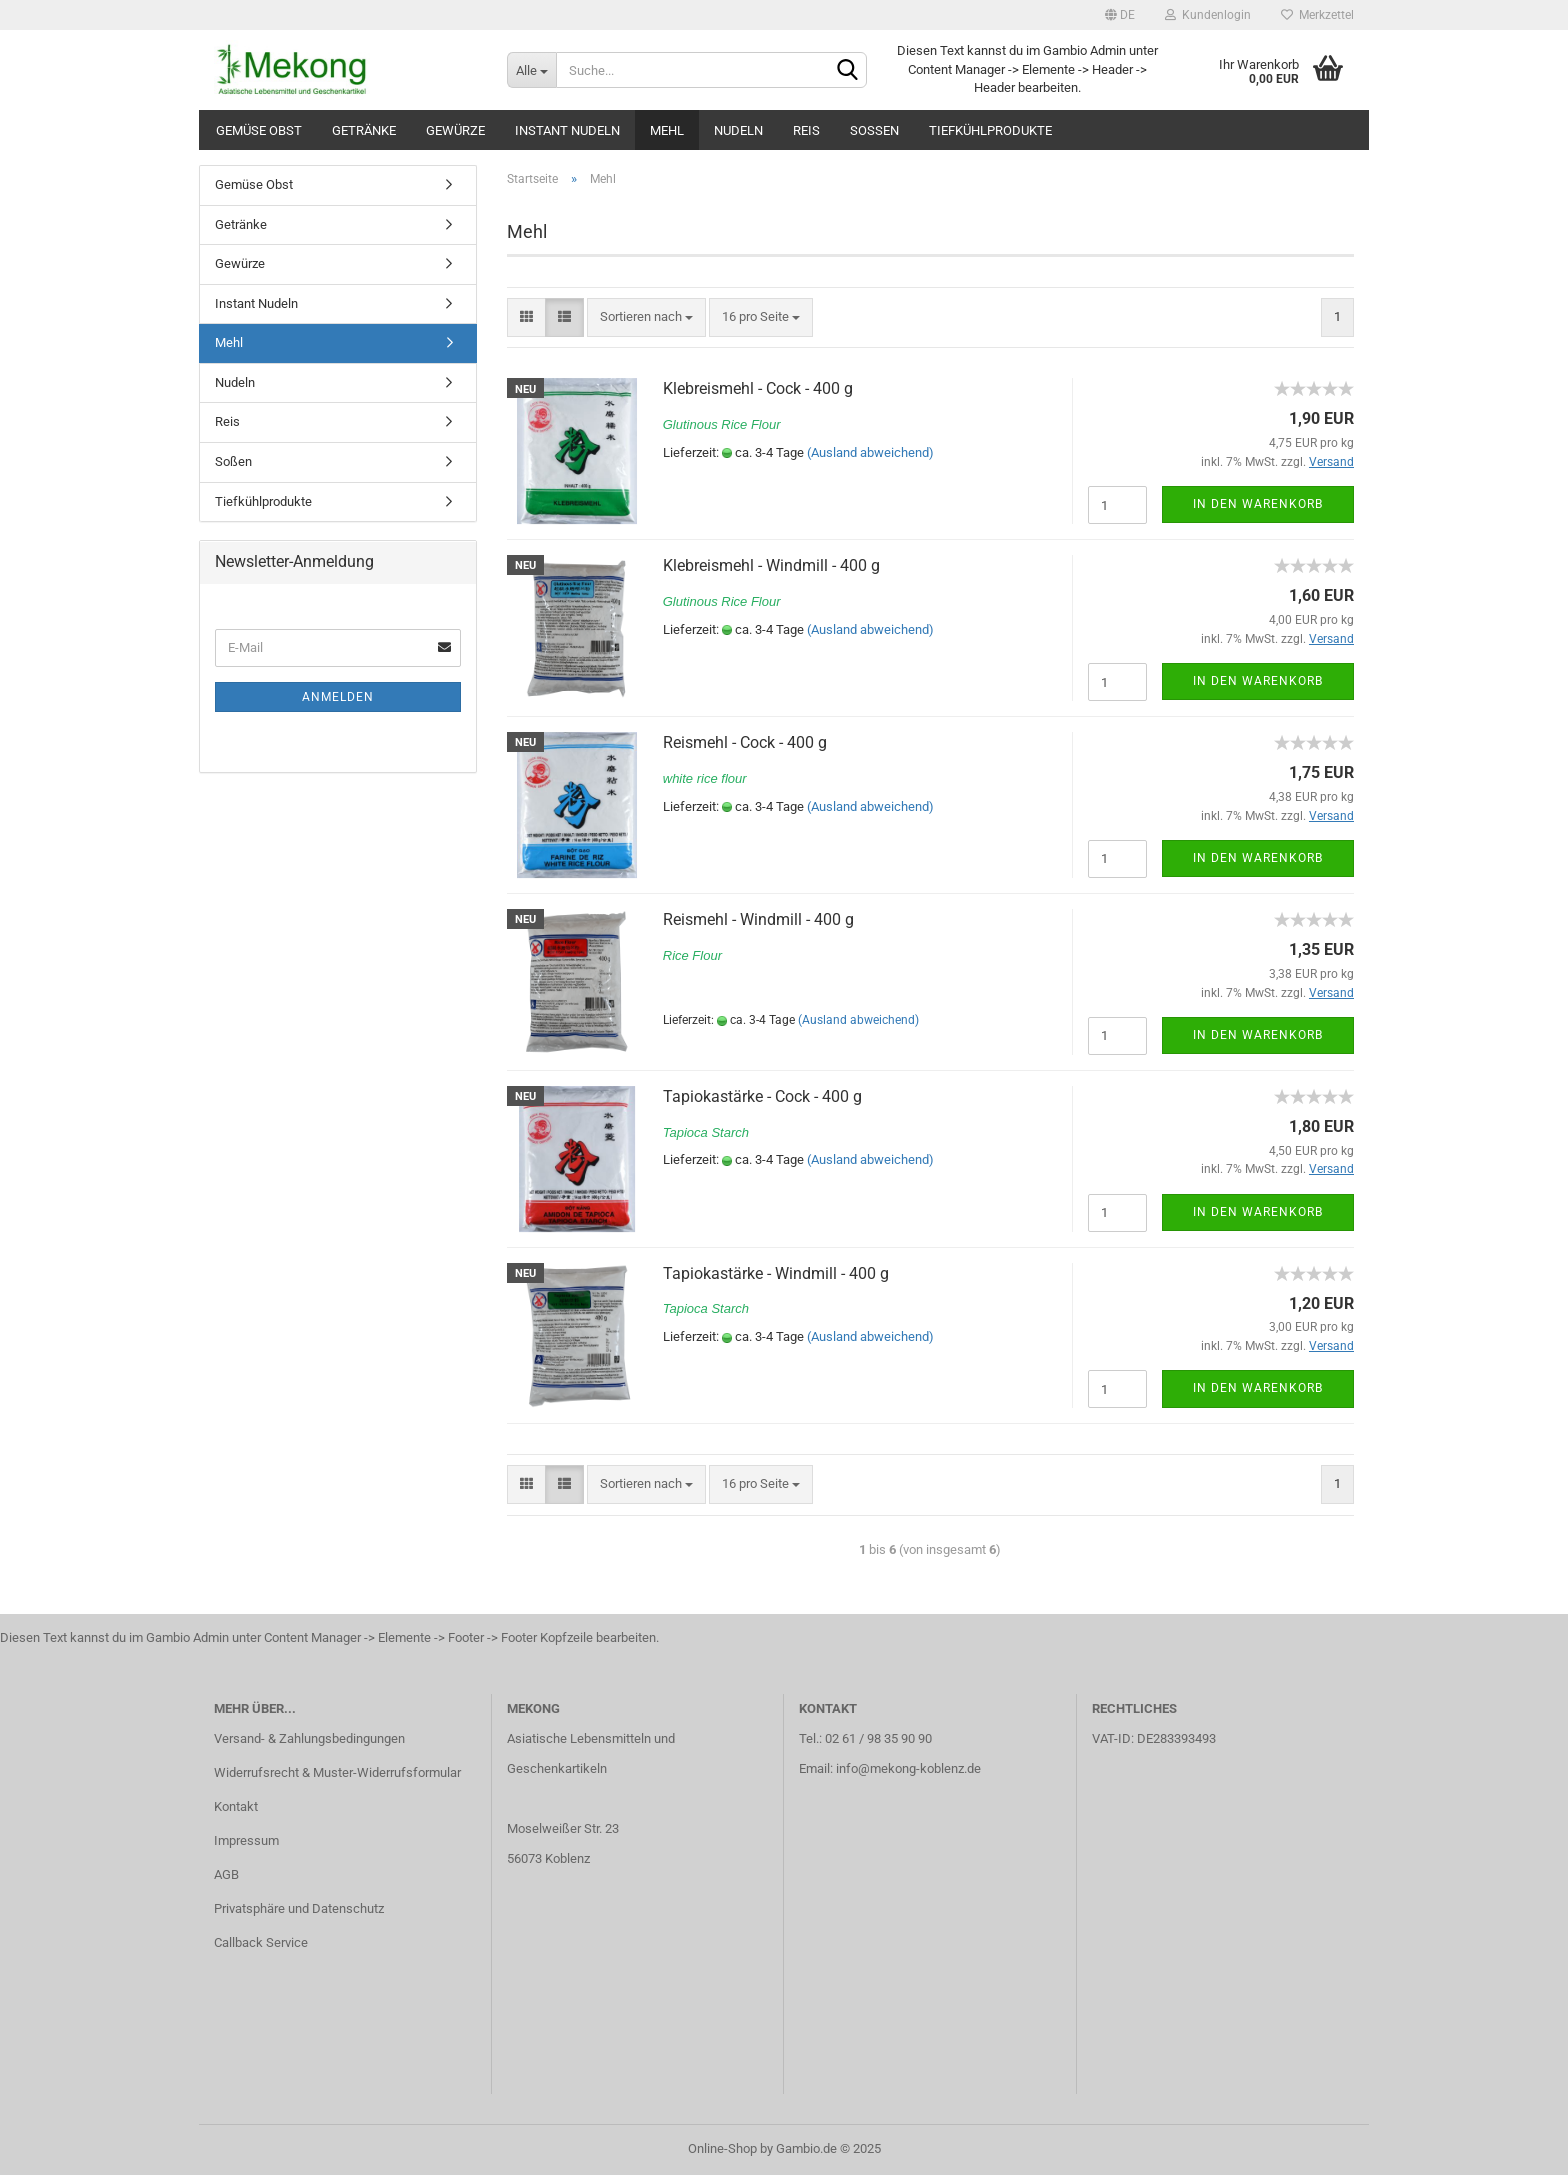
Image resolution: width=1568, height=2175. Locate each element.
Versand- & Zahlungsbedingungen (309, 1738)
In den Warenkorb (1258, 504)
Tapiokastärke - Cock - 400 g (762, 1096)
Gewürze (455, 130)
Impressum (246, 1840)
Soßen (874, 130)
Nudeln (738, 130)
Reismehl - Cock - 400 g (745, 742)
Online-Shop (722, 2148)
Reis (806, 130)
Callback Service (261, 1942)
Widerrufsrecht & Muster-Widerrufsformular (337, 1772)
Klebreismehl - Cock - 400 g (758, 388)
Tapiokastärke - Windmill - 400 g (776, 1273)
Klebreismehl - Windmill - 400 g (771, 565)
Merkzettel (1317, 15)
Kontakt (236, 1806)
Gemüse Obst (259, 130)
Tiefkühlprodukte (990, 130)
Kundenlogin (1208, 15)
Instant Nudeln (567, 130)
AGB (226, 1874)
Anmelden (338, 697)
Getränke (364, 130)
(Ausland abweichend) (870, 452)
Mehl (667, 130)
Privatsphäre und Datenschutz (299, 1908)
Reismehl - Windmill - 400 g (758, 919)
